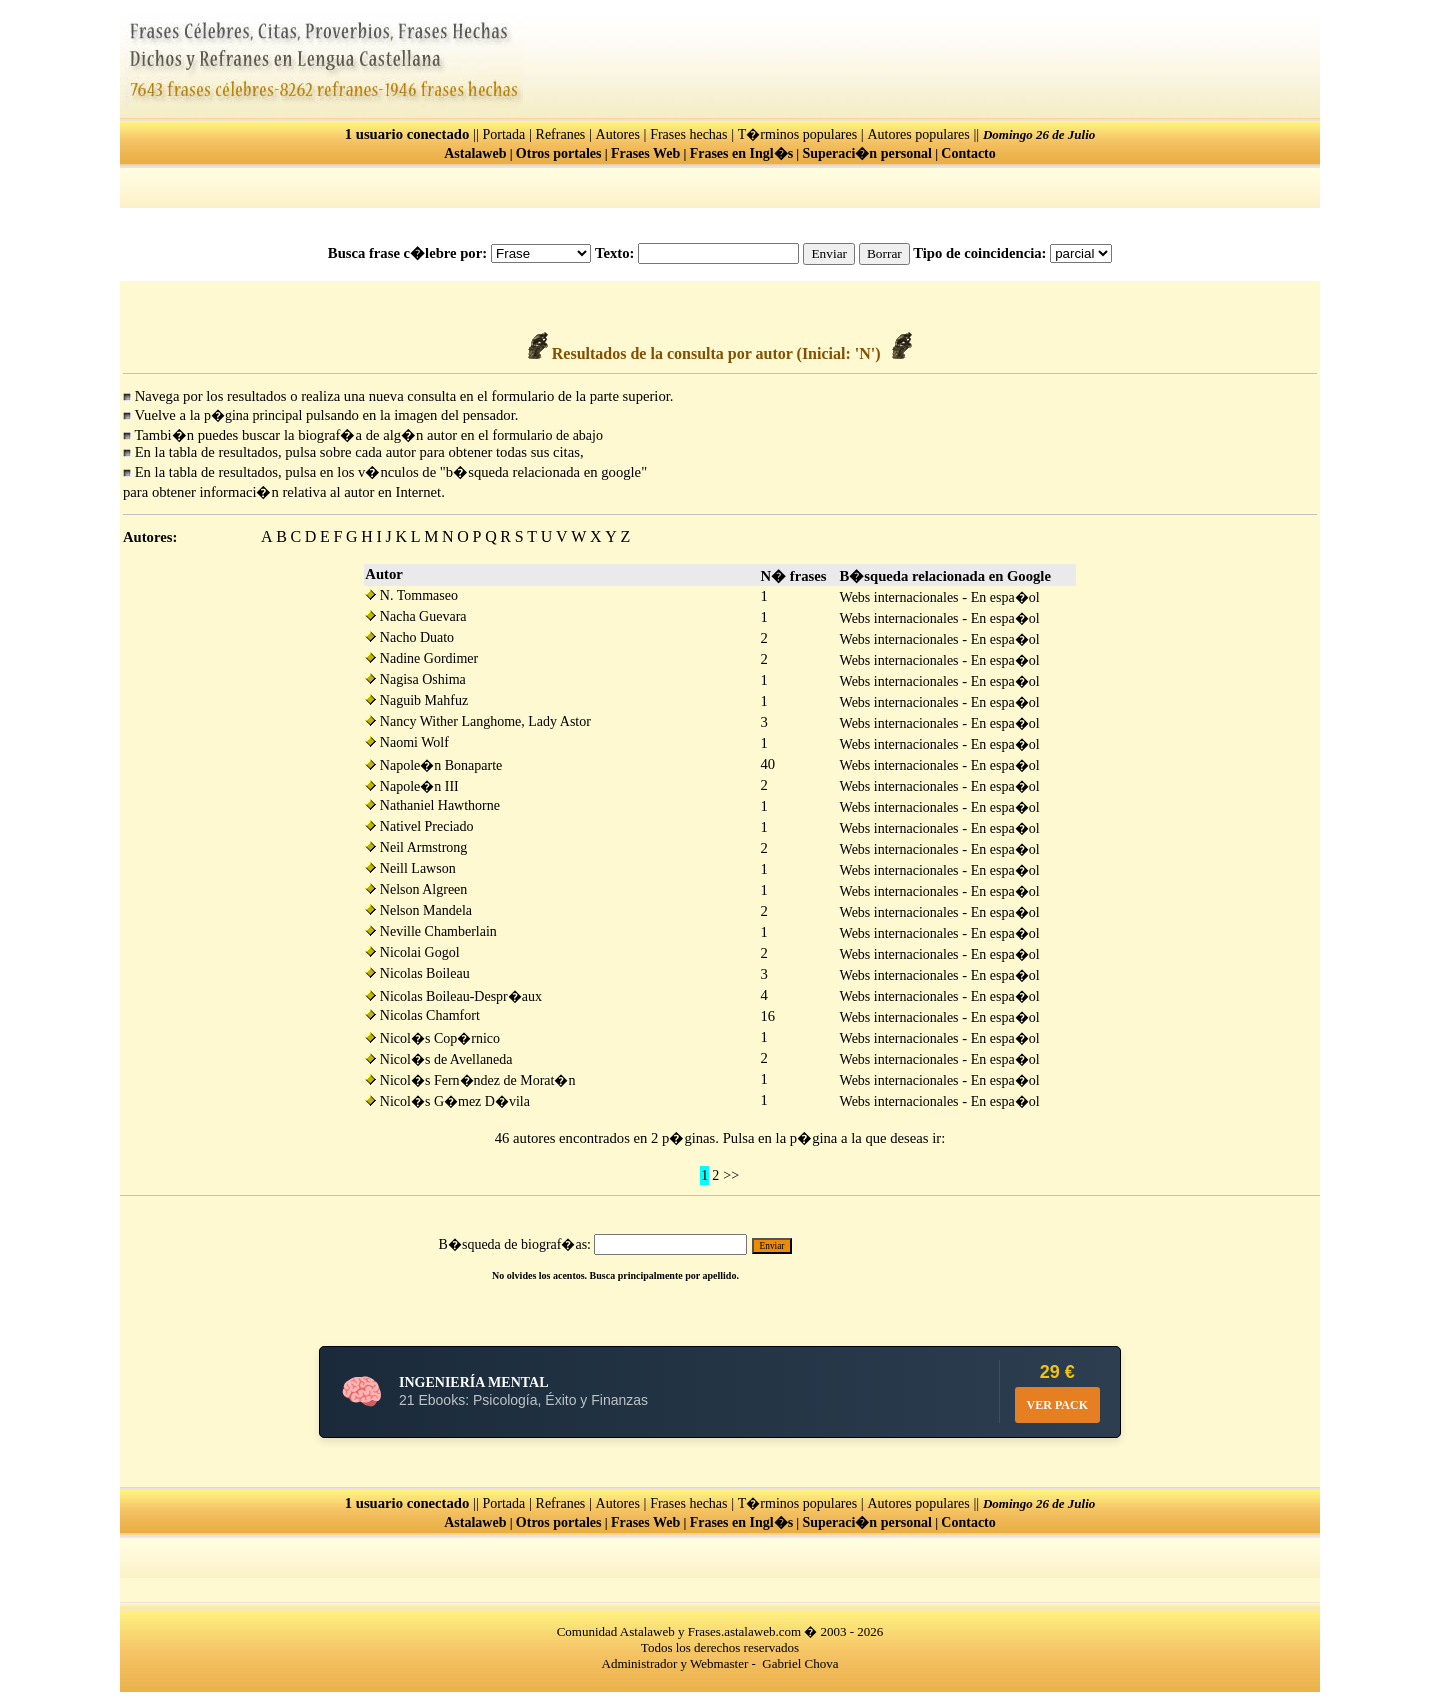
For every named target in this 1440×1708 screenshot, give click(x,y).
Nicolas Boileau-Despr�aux (453, 996)
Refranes (561, 134)
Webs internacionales (899, 597)
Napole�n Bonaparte (433, 765)
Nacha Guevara (415, 616)
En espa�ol (1005, 597)
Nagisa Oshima (415, 679)
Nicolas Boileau (417, 973)
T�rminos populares (797, 134)
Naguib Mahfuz (416, 700)
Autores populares (918, 134)
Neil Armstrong (416, 847)
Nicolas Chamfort (422, 1015)
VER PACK (1057, 1405)
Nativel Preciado (419, 826)
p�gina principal (253, 415)
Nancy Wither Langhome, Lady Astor (478, 721)
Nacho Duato (409, 637)
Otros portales (559, 153)
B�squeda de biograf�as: (515, 1244)
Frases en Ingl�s (741, 153)
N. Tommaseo (411, 595)
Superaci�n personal (867, 153)
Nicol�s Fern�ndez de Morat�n (470, 1080)
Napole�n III (411, 786)
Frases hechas (688, 134)
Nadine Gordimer (421, 658)
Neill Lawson (410, 868)
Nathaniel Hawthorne (432, 805)
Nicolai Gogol (412, 952)
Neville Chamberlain (431, 931)
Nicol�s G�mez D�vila (447, 1101)
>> (731, 1175)
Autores (618, 134)
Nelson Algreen (416, 889)
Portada (504, 134)
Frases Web (645, 153)
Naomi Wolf (407, 742)
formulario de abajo (548, 435)
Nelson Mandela (418, 910)
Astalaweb (475, 153)
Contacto (968, 153)
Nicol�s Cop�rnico (432, 1038)
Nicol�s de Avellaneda (438, 1059)
